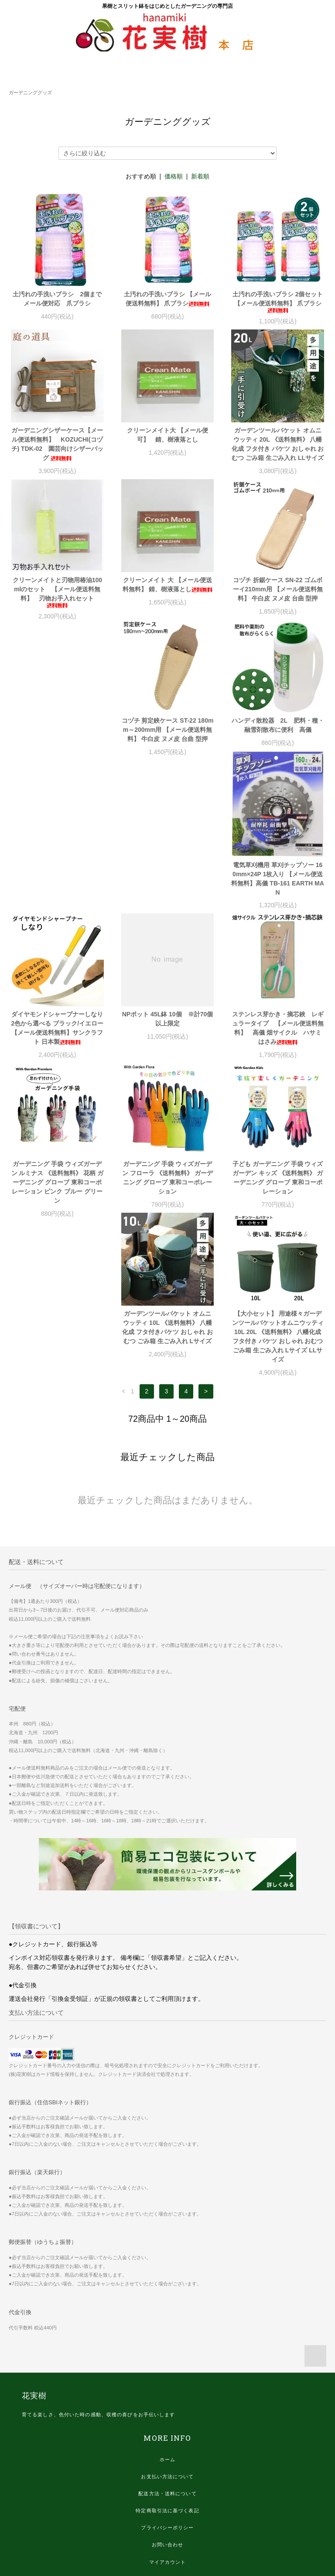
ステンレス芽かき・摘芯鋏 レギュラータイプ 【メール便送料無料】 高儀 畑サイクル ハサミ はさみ (278, 901)
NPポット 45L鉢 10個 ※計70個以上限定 (167, 892)
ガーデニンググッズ (30, 92)
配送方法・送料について (167, 2376)
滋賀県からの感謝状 (167, 2495)
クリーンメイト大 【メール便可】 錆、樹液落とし (167, 435)
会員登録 (167, 2461)
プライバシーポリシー (167, 2410)
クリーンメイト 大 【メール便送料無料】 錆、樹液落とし (167, 584)
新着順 (200, 176)
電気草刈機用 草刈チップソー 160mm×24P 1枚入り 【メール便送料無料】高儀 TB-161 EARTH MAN (277, 752)
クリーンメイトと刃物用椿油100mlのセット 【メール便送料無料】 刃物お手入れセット (57, 592)
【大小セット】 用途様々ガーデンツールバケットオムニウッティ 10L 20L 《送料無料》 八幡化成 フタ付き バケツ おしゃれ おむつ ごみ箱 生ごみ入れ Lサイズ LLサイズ (167, 1219)
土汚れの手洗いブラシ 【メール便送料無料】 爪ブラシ (167, 299)
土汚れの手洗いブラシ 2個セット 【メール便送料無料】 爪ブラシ (277, 302)
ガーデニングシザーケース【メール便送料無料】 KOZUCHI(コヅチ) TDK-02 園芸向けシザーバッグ (57, 444)
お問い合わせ (168, 2427)
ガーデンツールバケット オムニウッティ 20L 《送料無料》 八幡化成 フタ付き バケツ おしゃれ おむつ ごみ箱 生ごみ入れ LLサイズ (278, 444)
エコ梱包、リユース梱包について (167, 2512)
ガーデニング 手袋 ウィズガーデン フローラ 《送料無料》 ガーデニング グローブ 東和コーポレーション (167, 1051)
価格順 (173, 176)
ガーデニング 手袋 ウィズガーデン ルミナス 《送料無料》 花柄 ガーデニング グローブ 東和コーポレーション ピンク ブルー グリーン (57, 1055)
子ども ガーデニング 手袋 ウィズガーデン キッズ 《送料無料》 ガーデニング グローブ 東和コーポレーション (277, 1051)
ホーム (167, 2342)
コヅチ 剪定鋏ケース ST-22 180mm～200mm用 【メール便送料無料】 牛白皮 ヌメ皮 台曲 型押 (57, 734)
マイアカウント (167, 2444)
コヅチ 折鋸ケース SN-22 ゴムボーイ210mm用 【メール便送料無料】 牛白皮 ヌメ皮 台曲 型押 (278, 589)
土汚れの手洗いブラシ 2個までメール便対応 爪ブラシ (57, 299)
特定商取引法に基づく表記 (167, 2393)
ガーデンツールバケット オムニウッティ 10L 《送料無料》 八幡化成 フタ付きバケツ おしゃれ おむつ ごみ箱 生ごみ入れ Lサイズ (57, 1210)
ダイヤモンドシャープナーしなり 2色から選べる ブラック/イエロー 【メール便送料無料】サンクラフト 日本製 (57, 901)
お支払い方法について (167, 2359)
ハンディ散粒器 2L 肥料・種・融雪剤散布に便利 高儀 (167, 730)
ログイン (167, 2478)
